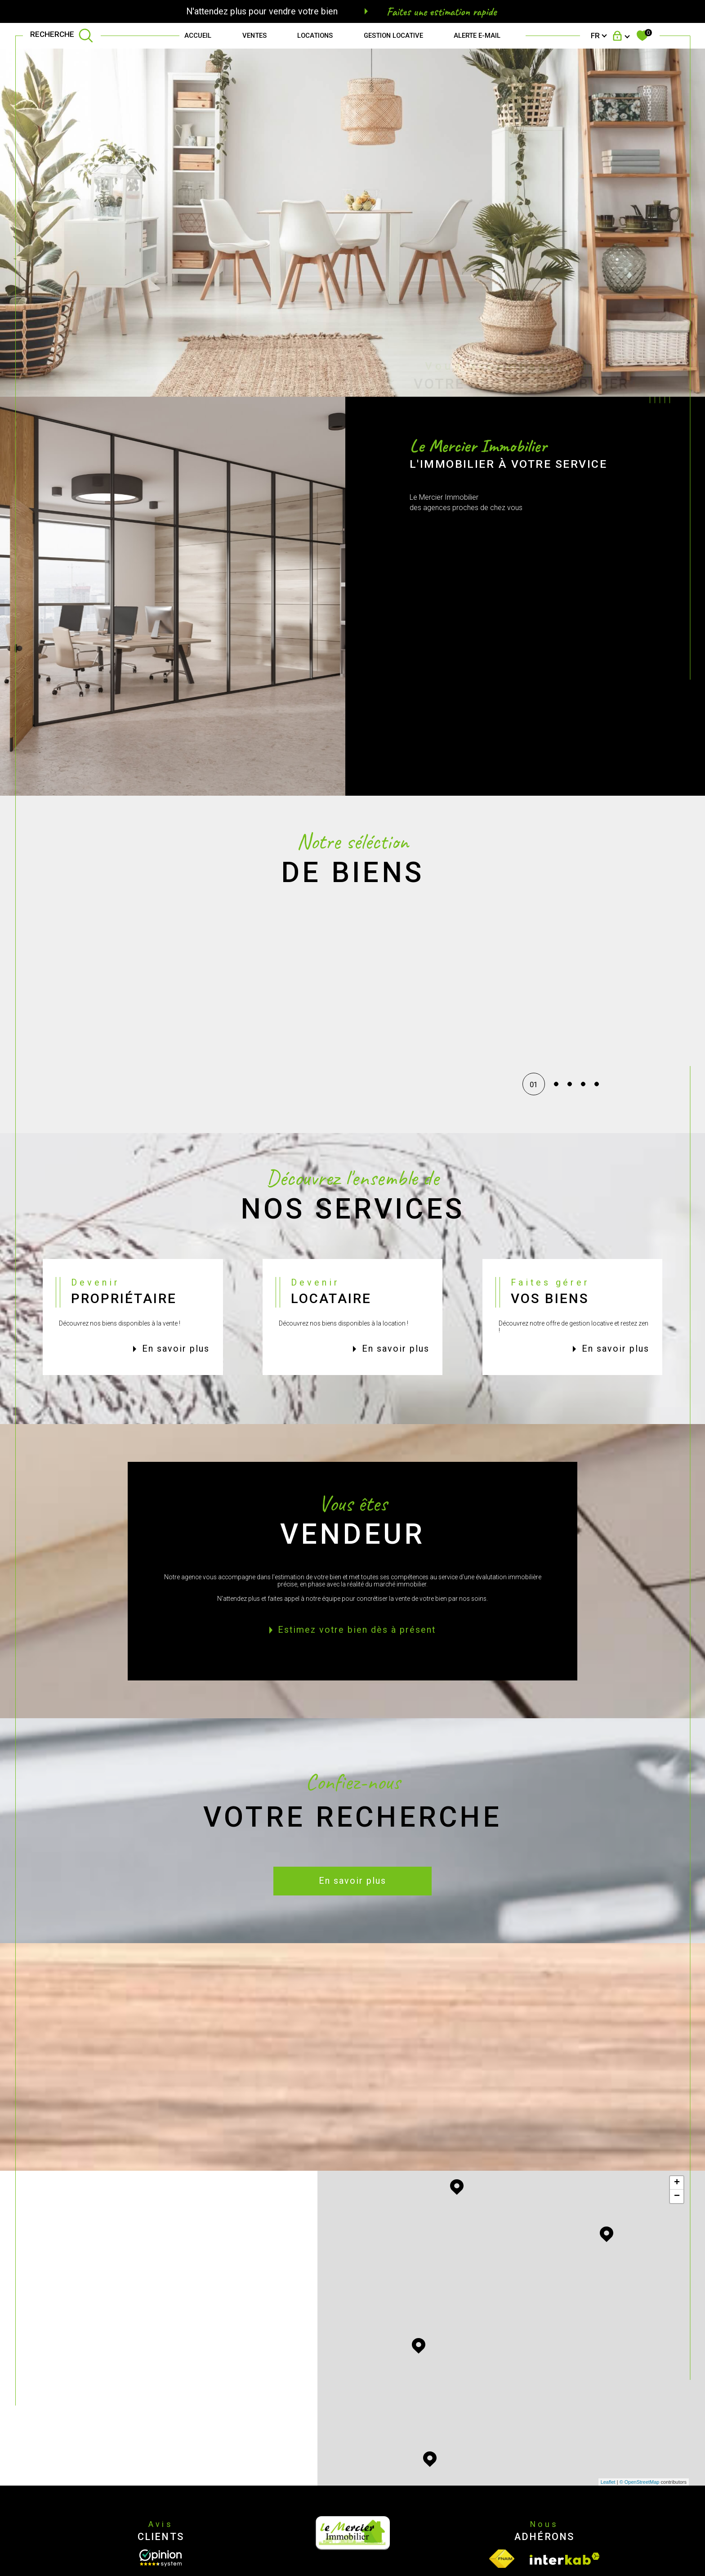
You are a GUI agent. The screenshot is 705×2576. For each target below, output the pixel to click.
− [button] (677, 2196)
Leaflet (608, 2482)
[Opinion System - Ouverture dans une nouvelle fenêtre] (160, 2558)
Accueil (197, 35)
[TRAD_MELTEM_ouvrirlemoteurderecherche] (61, 35)
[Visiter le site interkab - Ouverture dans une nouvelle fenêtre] (565, 2559)
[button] (535, 1006)
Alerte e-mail (477, 35)
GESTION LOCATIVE (393, 35)
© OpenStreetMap (640, 2482)
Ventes (254, 35)
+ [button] (677, 2183)
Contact (690, 741)
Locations (315, 35)
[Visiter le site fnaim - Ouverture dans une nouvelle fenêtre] (501, 2558)
